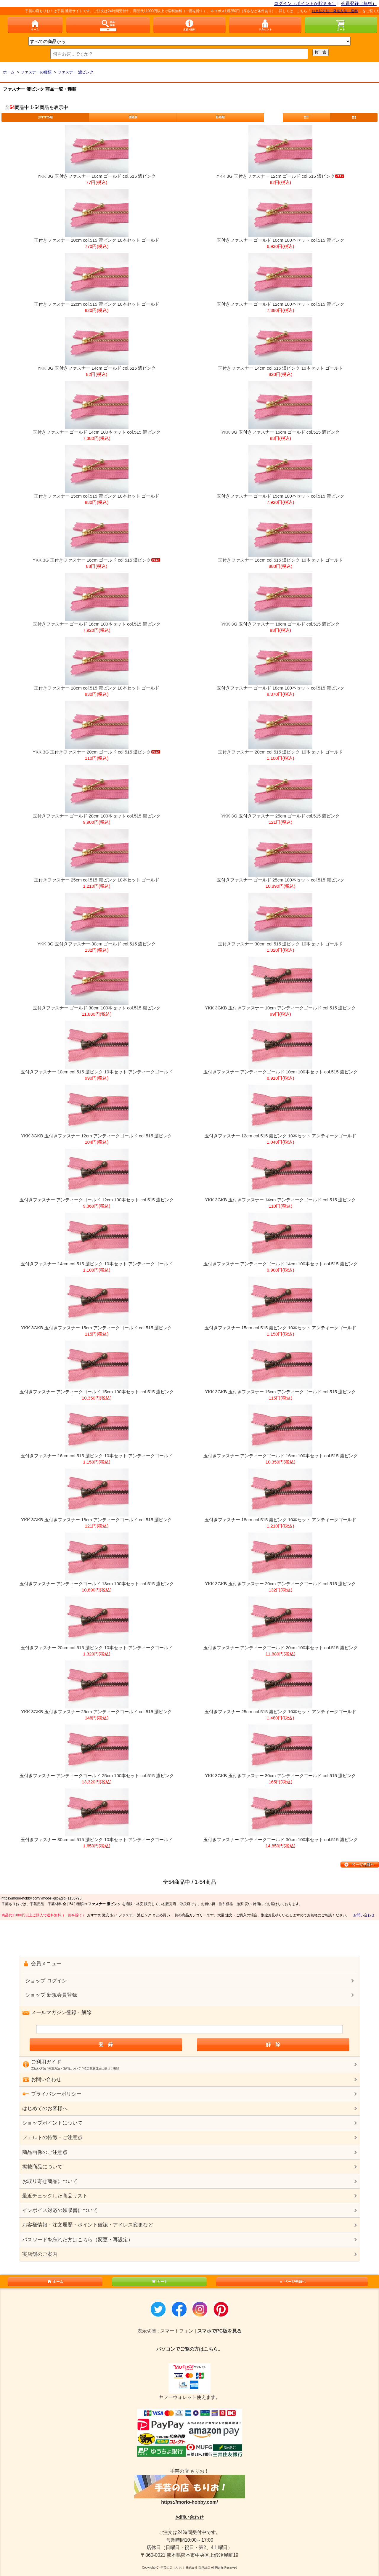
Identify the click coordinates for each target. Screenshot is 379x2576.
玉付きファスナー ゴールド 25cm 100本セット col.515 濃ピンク (280, 879)
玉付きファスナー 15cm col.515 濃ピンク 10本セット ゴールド (96, 495)
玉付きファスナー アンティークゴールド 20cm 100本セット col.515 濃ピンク (280, 1647)
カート (159, 2282)
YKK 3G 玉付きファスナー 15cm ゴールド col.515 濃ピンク (280, 432)
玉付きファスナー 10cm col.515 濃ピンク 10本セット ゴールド (96, 240)
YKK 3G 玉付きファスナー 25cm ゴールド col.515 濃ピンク (280, 815)
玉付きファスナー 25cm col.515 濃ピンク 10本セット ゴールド (96, 879)
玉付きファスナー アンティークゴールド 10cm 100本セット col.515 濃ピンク (280, 1071)
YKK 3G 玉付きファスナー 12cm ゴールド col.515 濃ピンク (280, 176)
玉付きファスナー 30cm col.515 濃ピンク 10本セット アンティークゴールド (97, 1839)
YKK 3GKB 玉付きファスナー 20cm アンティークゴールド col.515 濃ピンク (280, 1583)
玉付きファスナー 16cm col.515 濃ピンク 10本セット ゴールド (280, 559)
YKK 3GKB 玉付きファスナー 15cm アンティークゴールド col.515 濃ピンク (96, 1327)
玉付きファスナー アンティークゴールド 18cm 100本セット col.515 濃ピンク (97, 1583)
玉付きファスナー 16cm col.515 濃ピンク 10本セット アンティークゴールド (97, 1455)
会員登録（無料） (359, 3)
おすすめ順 (45, 117)
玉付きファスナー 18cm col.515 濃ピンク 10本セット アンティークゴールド (280, 1519)
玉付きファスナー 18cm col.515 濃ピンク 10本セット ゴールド (96, 687)
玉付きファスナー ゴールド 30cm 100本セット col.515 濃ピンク (96, 1007)
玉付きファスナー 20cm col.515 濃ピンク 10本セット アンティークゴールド (97, 1647)
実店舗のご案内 (39, 2254)
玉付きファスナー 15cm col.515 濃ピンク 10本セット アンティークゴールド (280, 1327)
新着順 (220, 117)
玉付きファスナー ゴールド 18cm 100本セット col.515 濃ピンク (280, 687)
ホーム (9, 72)
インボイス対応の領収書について (60, 2210)
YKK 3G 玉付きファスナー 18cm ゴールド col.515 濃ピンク (280, 623)
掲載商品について (42, 2167)
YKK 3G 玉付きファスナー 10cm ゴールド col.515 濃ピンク (96, 176)
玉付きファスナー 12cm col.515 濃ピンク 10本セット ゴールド (96, 304)
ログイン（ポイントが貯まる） (305, 3)
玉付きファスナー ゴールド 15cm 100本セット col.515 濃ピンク (280, 495)
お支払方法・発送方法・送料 (342, 11)
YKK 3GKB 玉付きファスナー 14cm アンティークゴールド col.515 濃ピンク (280, 1199)
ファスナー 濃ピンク (76, 72)
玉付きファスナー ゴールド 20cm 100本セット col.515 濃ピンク (96, 815)
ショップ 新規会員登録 (51, 1995)
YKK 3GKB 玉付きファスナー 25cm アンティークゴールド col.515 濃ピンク (96, 1711)
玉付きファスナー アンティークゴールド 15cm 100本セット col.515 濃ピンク (97, 1391)
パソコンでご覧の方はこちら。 (189, 2348)
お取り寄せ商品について (50, 2181)
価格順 (133, 117)
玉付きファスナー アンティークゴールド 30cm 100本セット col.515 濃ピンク (280, 1839)
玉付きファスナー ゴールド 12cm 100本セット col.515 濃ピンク (280, 304)
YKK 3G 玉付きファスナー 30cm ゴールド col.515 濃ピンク (96, 943)
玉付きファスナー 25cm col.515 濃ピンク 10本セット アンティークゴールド (280, 1711)
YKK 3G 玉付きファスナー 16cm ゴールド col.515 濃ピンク (96, 559)
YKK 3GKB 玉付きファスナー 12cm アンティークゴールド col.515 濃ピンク (96, 1135)
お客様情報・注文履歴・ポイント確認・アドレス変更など (87, 2225)
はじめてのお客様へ (45, 2108)
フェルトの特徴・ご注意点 (52, 2137)
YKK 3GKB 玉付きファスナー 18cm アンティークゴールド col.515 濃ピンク (96, 1519)
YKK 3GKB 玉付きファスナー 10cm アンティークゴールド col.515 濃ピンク (280, 1007)
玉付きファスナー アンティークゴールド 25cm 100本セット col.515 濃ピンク (97, 1775)
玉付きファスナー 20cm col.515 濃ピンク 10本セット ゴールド (280, 751)
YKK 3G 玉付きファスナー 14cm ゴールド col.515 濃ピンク (96, 368)
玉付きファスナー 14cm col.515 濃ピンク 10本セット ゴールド (280, 368)
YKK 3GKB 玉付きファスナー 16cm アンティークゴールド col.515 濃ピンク (280, 1391)
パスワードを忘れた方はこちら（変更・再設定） (77, 2239)
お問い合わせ (364, 1915)
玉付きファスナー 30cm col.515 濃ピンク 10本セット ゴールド (280, 943)
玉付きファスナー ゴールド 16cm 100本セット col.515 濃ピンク (96, 623)
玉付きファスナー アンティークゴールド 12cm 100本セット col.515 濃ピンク (97, 1199)
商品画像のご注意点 (45, 2152)
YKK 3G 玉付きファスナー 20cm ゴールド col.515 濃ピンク (96, 751)
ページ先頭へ (292, 2282)
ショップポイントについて (52, 2123)
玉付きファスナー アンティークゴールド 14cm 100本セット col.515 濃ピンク (280, 1263)
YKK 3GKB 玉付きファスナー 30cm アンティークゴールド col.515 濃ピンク (280, 1775)
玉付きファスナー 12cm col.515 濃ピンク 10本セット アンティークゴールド (280, 1135)
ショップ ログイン (46, 1981)
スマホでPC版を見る (219, 2330)
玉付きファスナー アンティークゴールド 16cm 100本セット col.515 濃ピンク (280, 1455)
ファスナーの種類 (36, 72)
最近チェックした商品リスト (55, 2196)
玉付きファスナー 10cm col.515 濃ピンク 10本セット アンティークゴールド (97, 1071)
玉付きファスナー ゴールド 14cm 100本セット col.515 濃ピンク (96, 432)
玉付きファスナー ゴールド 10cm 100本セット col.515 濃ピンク (280, 240)
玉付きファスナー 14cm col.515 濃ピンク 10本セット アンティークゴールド (97, 1263)
